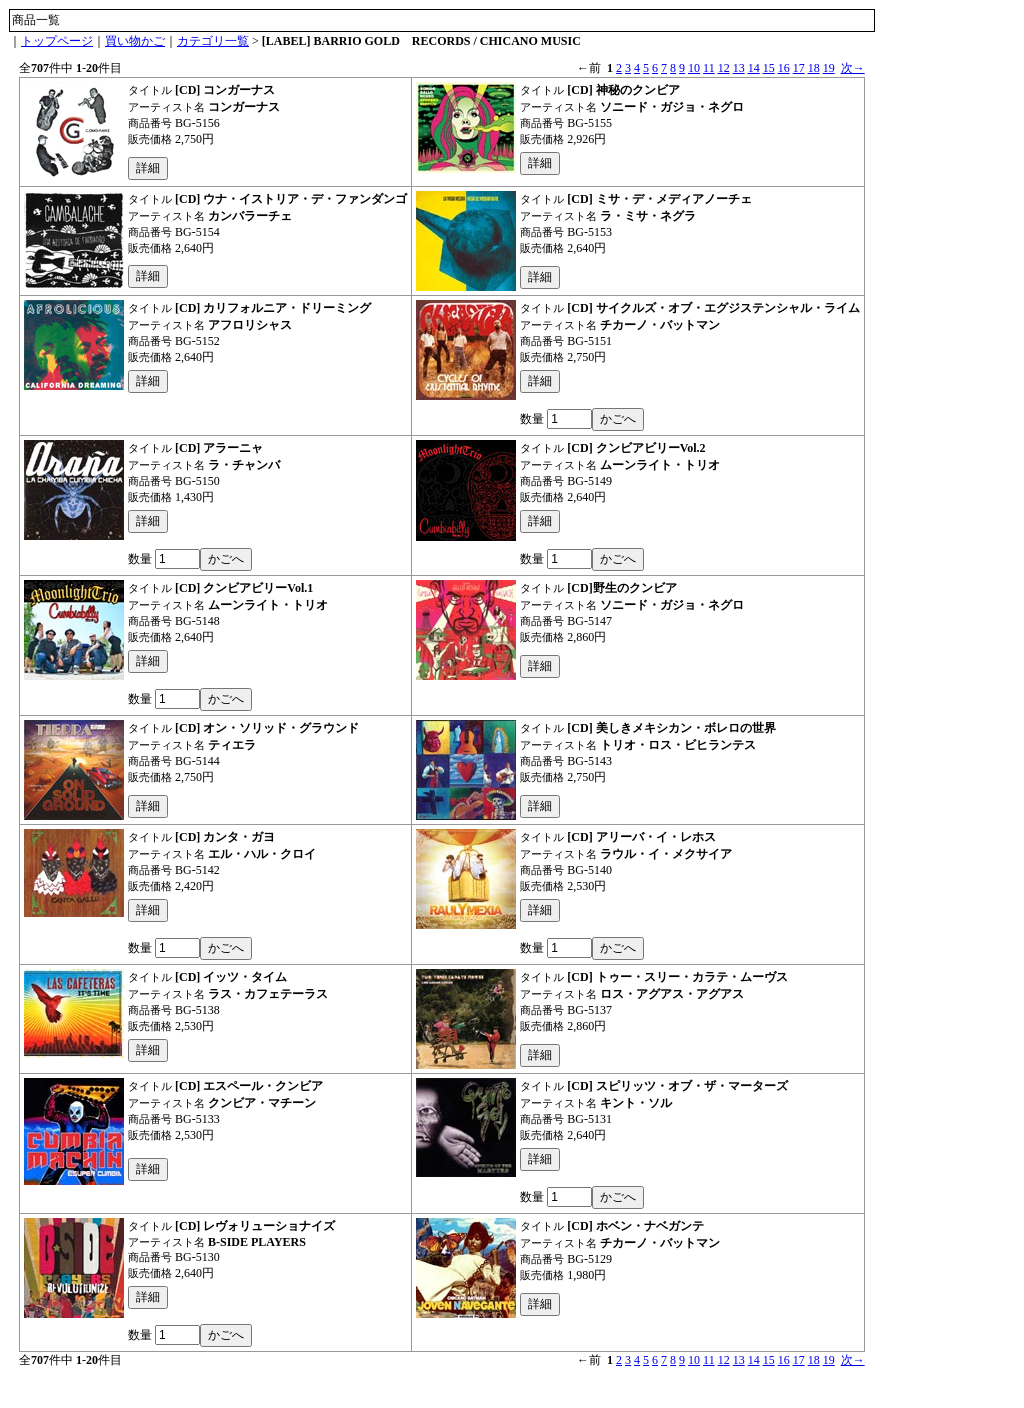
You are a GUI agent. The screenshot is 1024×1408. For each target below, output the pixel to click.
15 (769, 68)
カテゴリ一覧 (213, 41)
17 (799, 68)
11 (709, 68)
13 (739, 68)
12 (724, 68)
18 (814, 68)
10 (694, 68)
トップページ (57, 41)
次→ (853, 68)
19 (829, 68)
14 (754, 68)
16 (784, 68)
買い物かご (135, 41)
